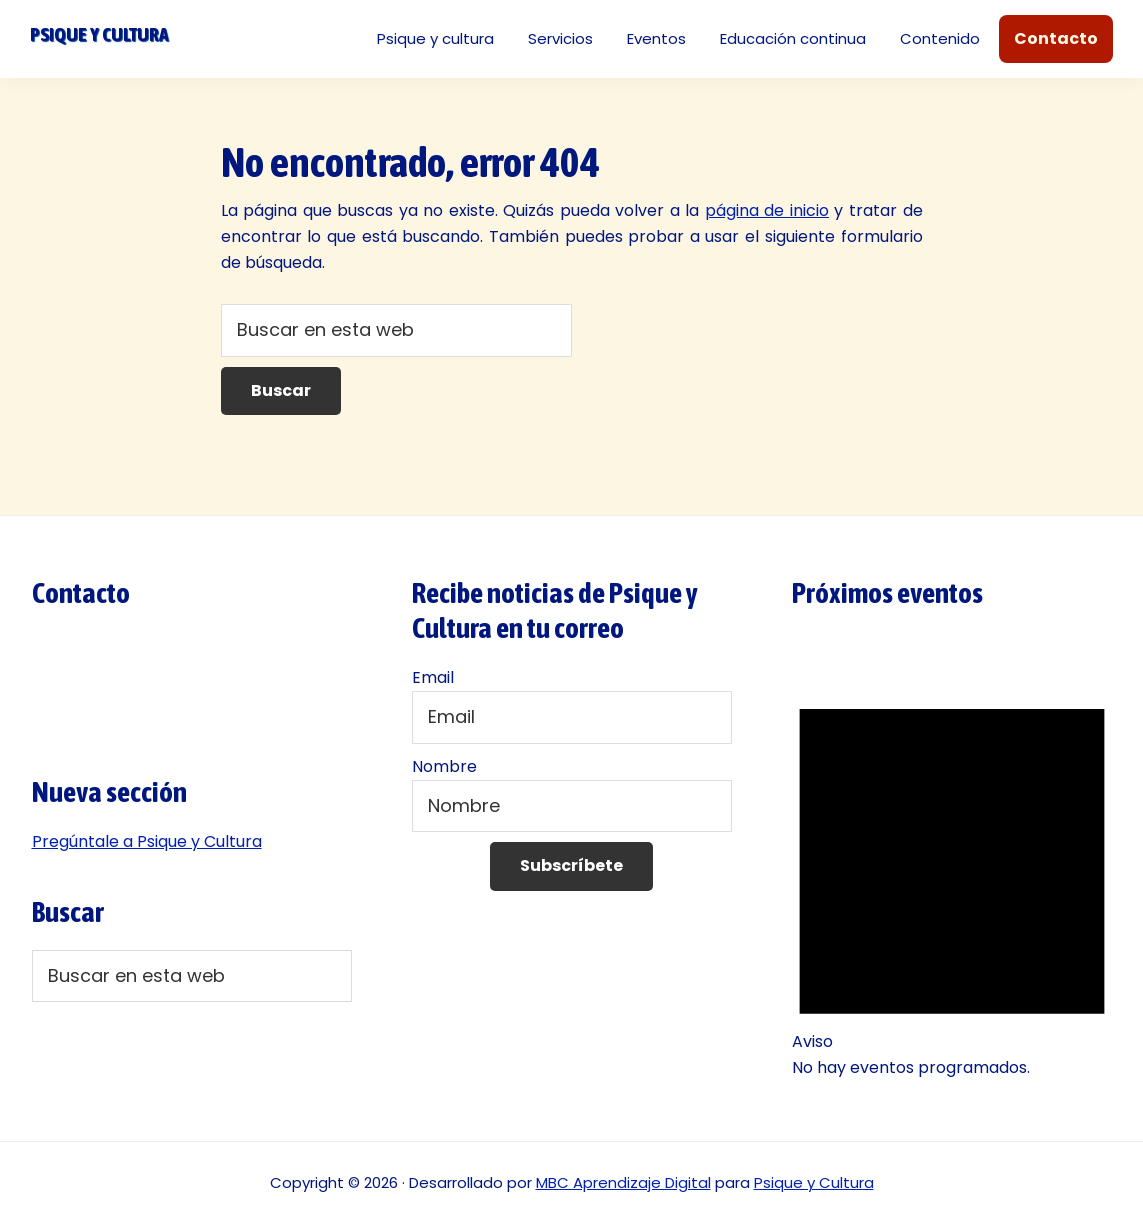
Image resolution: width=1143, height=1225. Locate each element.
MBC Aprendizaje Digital (623, 1182)
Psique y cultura (99, 34)
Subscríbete (571, 865)
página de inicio (767, 210)
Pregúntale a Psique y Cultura (147, 841)
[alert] (952, 876)
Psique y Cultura (814, 1182)
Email (433, 677)
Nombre (444, 766)
